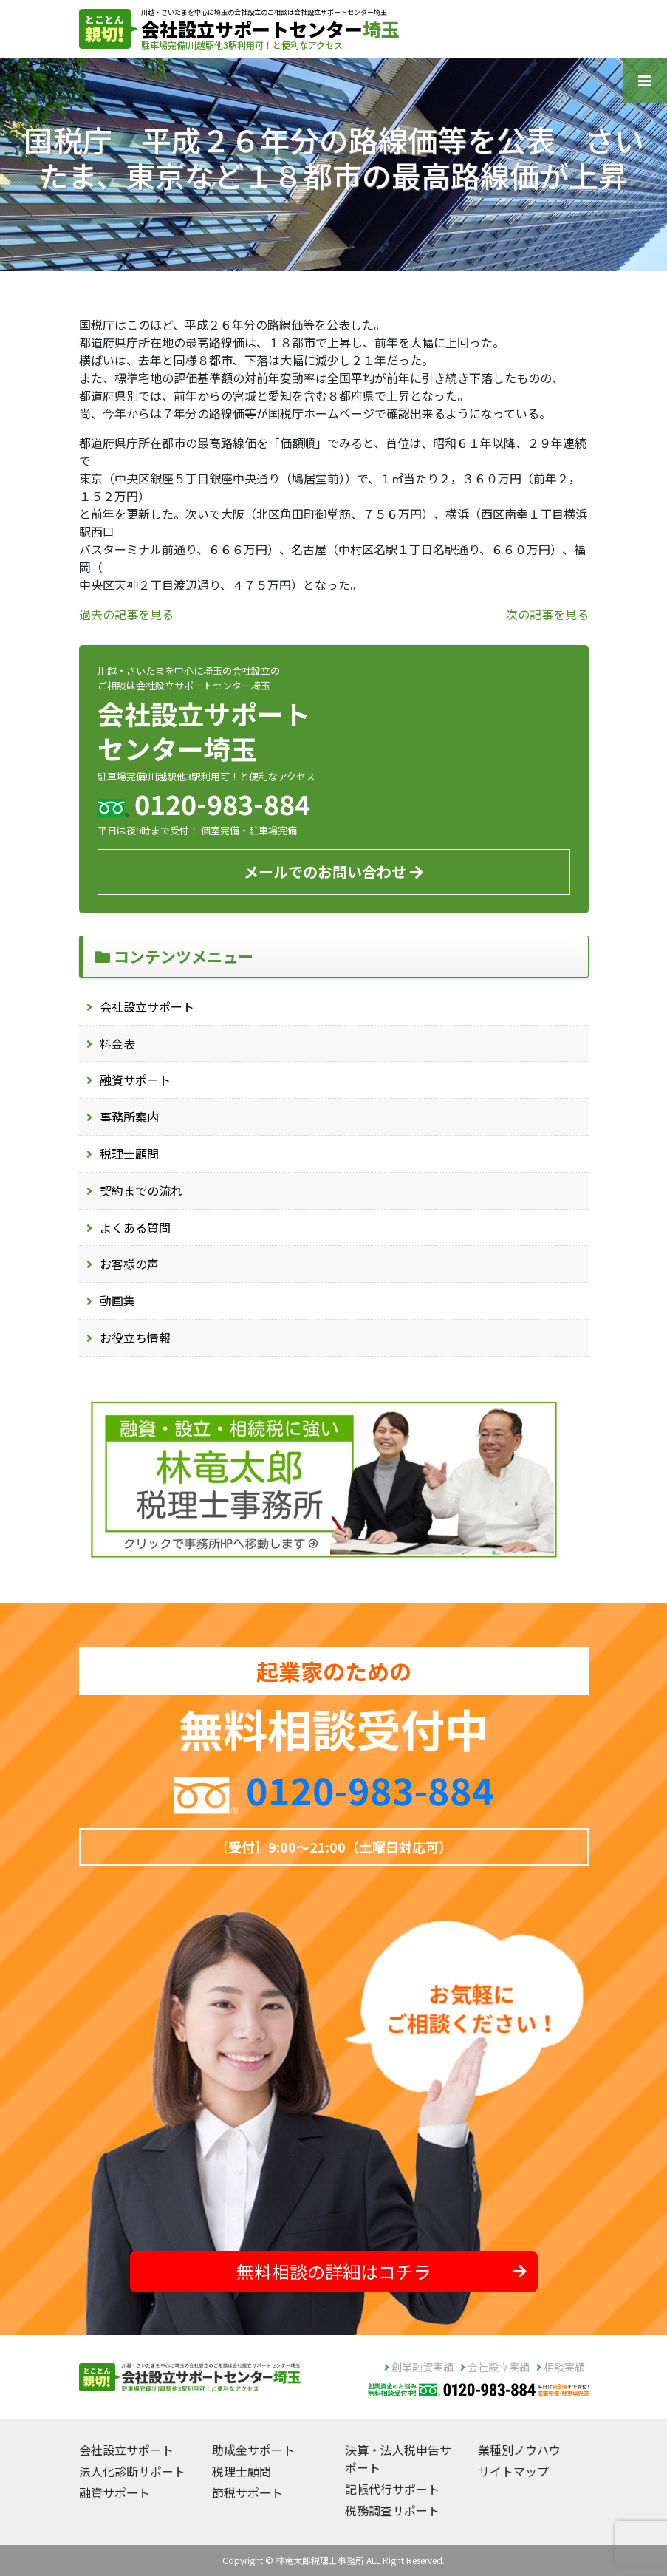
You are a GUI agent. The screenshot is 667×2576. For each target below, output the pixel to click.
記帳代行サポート (392, 2489)
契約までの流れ (141, 1190)
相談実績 (560, 2366)
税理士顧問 (129, 1153)
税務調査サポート (392, 2510)
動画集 (117, 1300)
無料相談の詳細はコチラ (381, 2271)
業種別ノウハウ (519, 2450)
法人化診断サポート (132, 2471)
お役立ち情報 (135, 1337)
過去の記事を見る (126, 614)
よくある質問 (135, 1227)
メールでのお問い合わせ (333, 871)
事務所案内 (129, 1116)
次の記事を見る (547, 614)
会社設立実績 (495, 2366)
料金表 (117, 1043)
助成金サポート (253, 2450)
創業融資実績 (419, 2366)
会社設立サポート (147, 1006)
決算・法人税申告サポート (398, 2458)
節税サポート (247, 2492)
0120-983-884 (370, 1789)
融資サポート (135, 1079)
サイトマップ (513, 2471)
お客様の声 (129, 1263)
